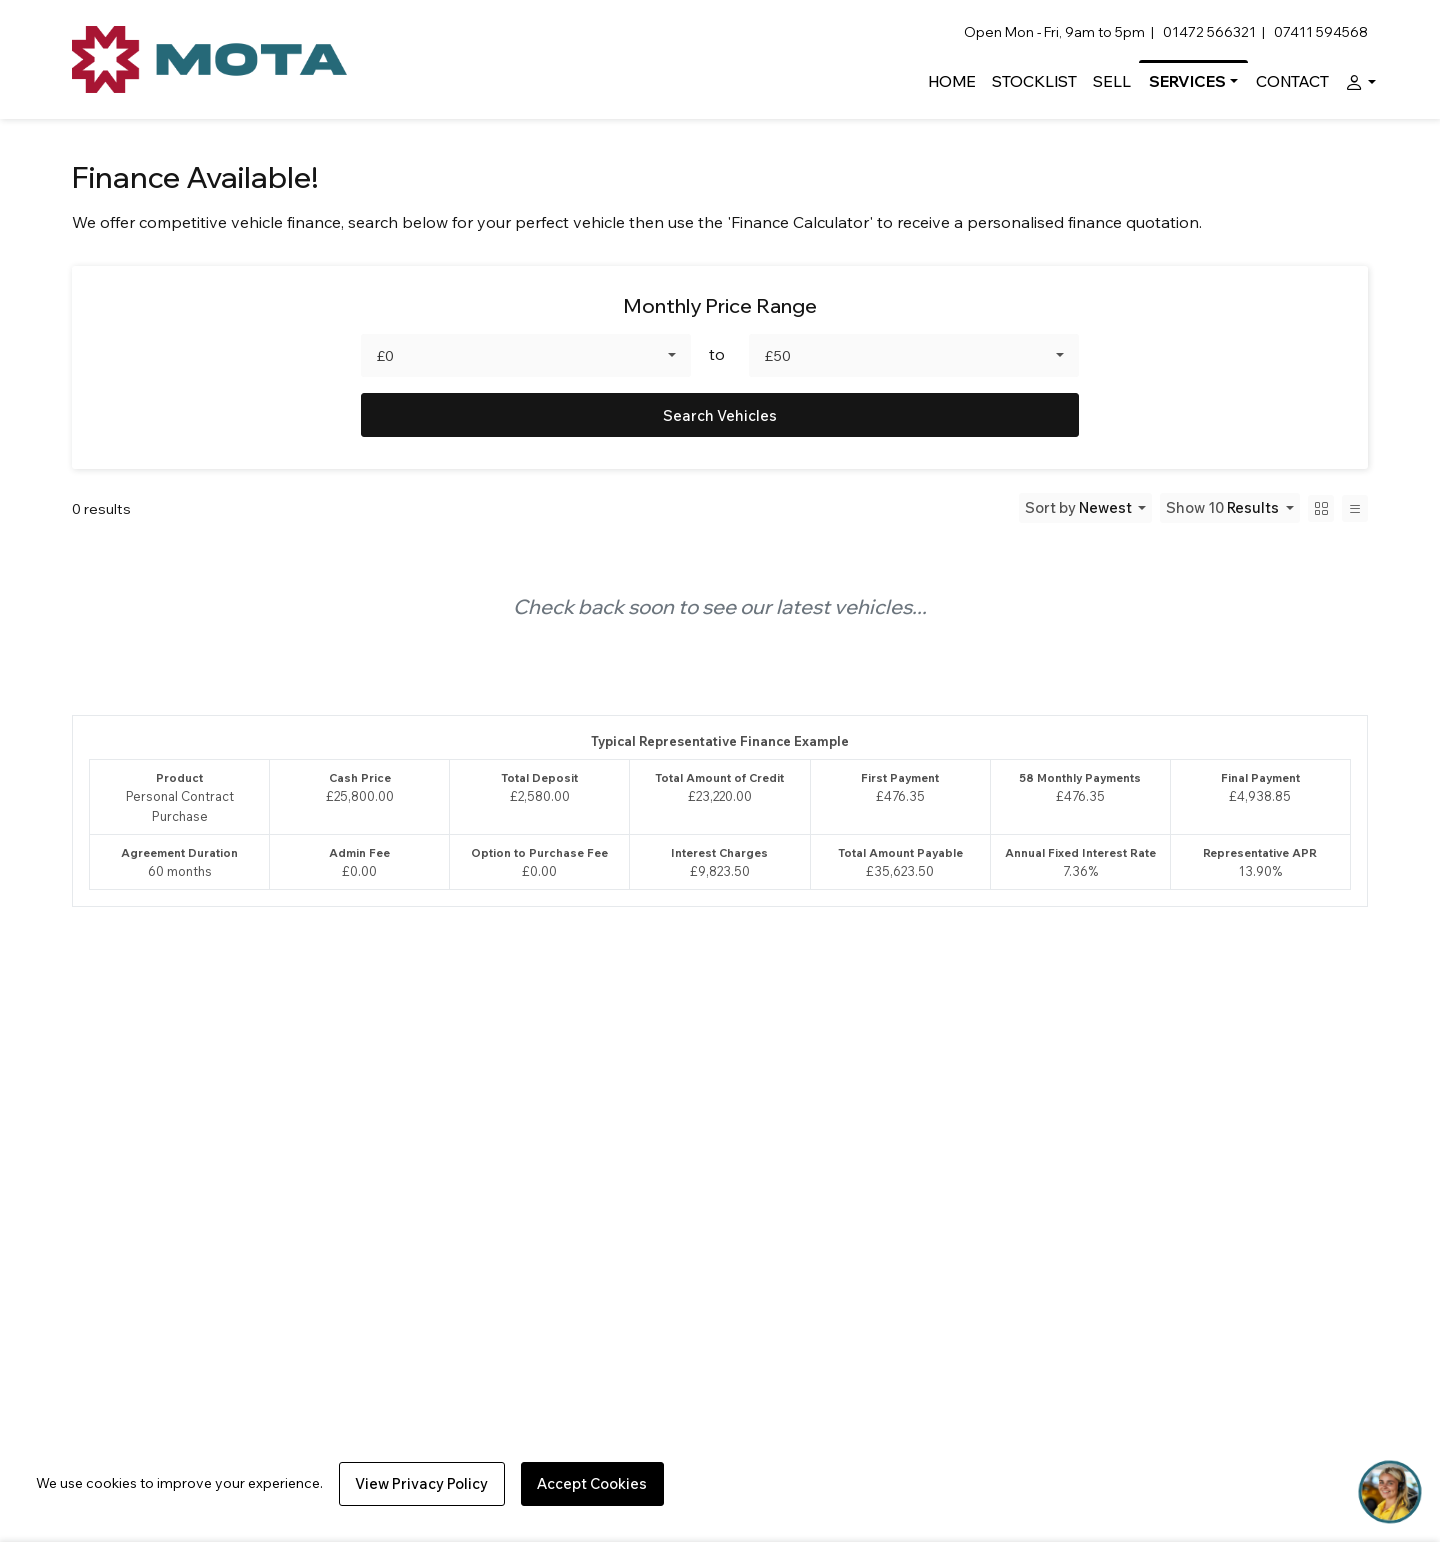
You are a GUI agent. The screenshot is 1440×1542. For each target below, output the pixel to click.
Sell (1112, 81)
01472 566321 (1209, 32)
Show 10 (1224, 507)
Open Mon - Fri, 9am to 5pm (1054, 32)
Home (952, 81)
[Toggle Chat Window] (1390, 1492)
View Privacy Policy (421, 1483)
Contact (1292, 81)
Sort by (1080, 507)
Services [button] (1187, 81)
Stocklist (1034, 81)
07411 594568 (1321, 32)
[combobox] (526, 355)
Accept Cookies (592, 1483)
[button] (1356, 81)
